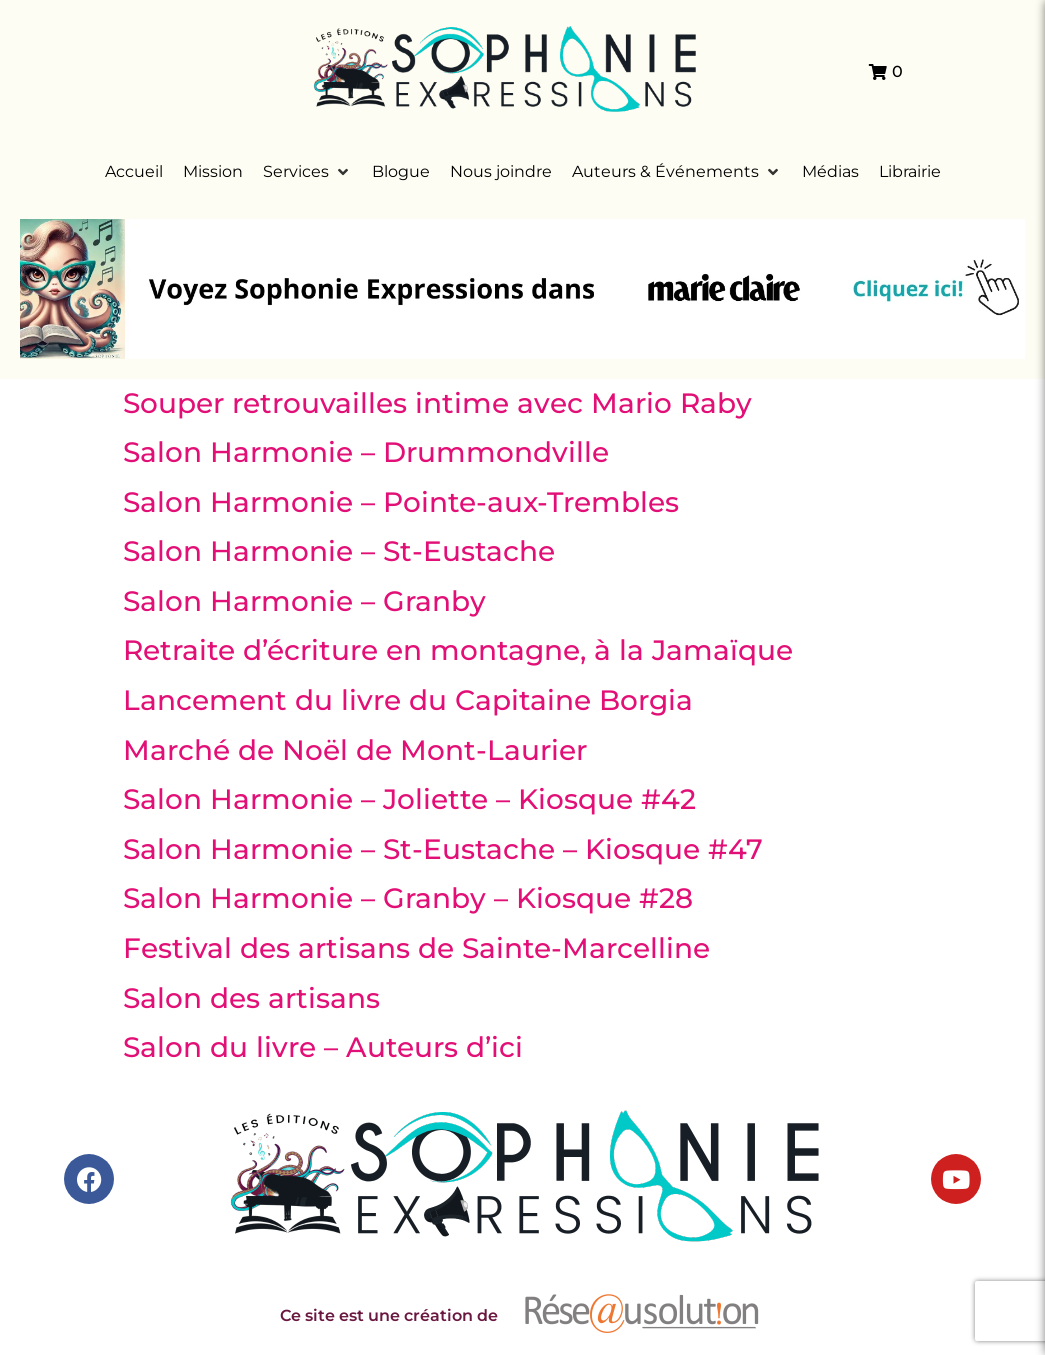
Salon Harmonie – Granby (304, 601)
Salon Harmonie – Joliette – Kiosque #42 (409, 799)
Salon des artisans (251, 998)
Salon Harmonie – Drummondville (366, 452)
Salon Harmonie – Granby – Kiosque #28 (408, 898)
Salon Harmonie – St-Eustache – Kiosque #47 (443, 849)
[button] (307, 172)
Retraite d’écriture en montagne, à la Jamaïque (458, 650)
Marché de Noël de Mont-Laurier (355, 750)
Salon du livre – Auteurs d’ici (323, 1047)
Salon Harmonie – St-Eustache (339, 551)
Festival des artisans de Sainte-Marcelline (416, 948)
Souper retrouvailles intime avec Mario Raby (437, 403)
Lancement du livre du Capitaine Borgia (408, 700)
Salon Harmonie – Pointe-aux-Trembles (401, 502)
